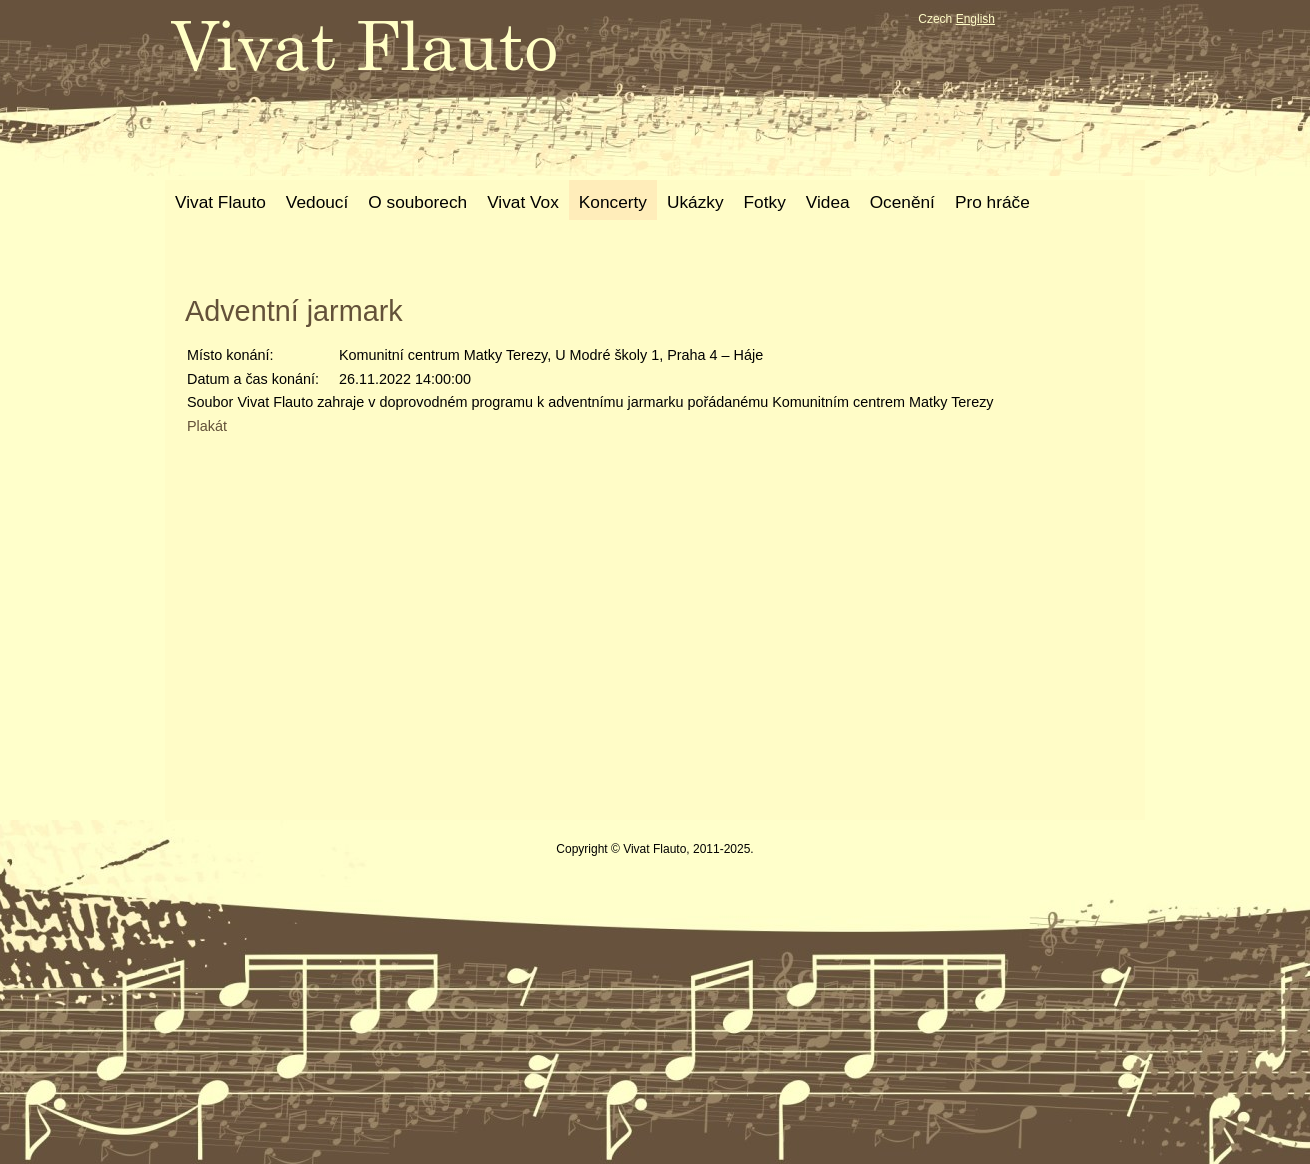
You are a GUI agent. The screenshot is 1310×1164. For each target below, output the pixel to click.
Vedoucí (317, 202)
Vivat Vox (523, 202)
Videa (828, 202)
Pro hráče (992, 202)
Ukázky (695, 202)
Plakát (207, 426)
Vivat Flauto (220, 202)
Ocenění (902, 202)
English (975, 19)
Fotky (765, 202)
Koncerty (613, 202)
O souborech (417, 202)
